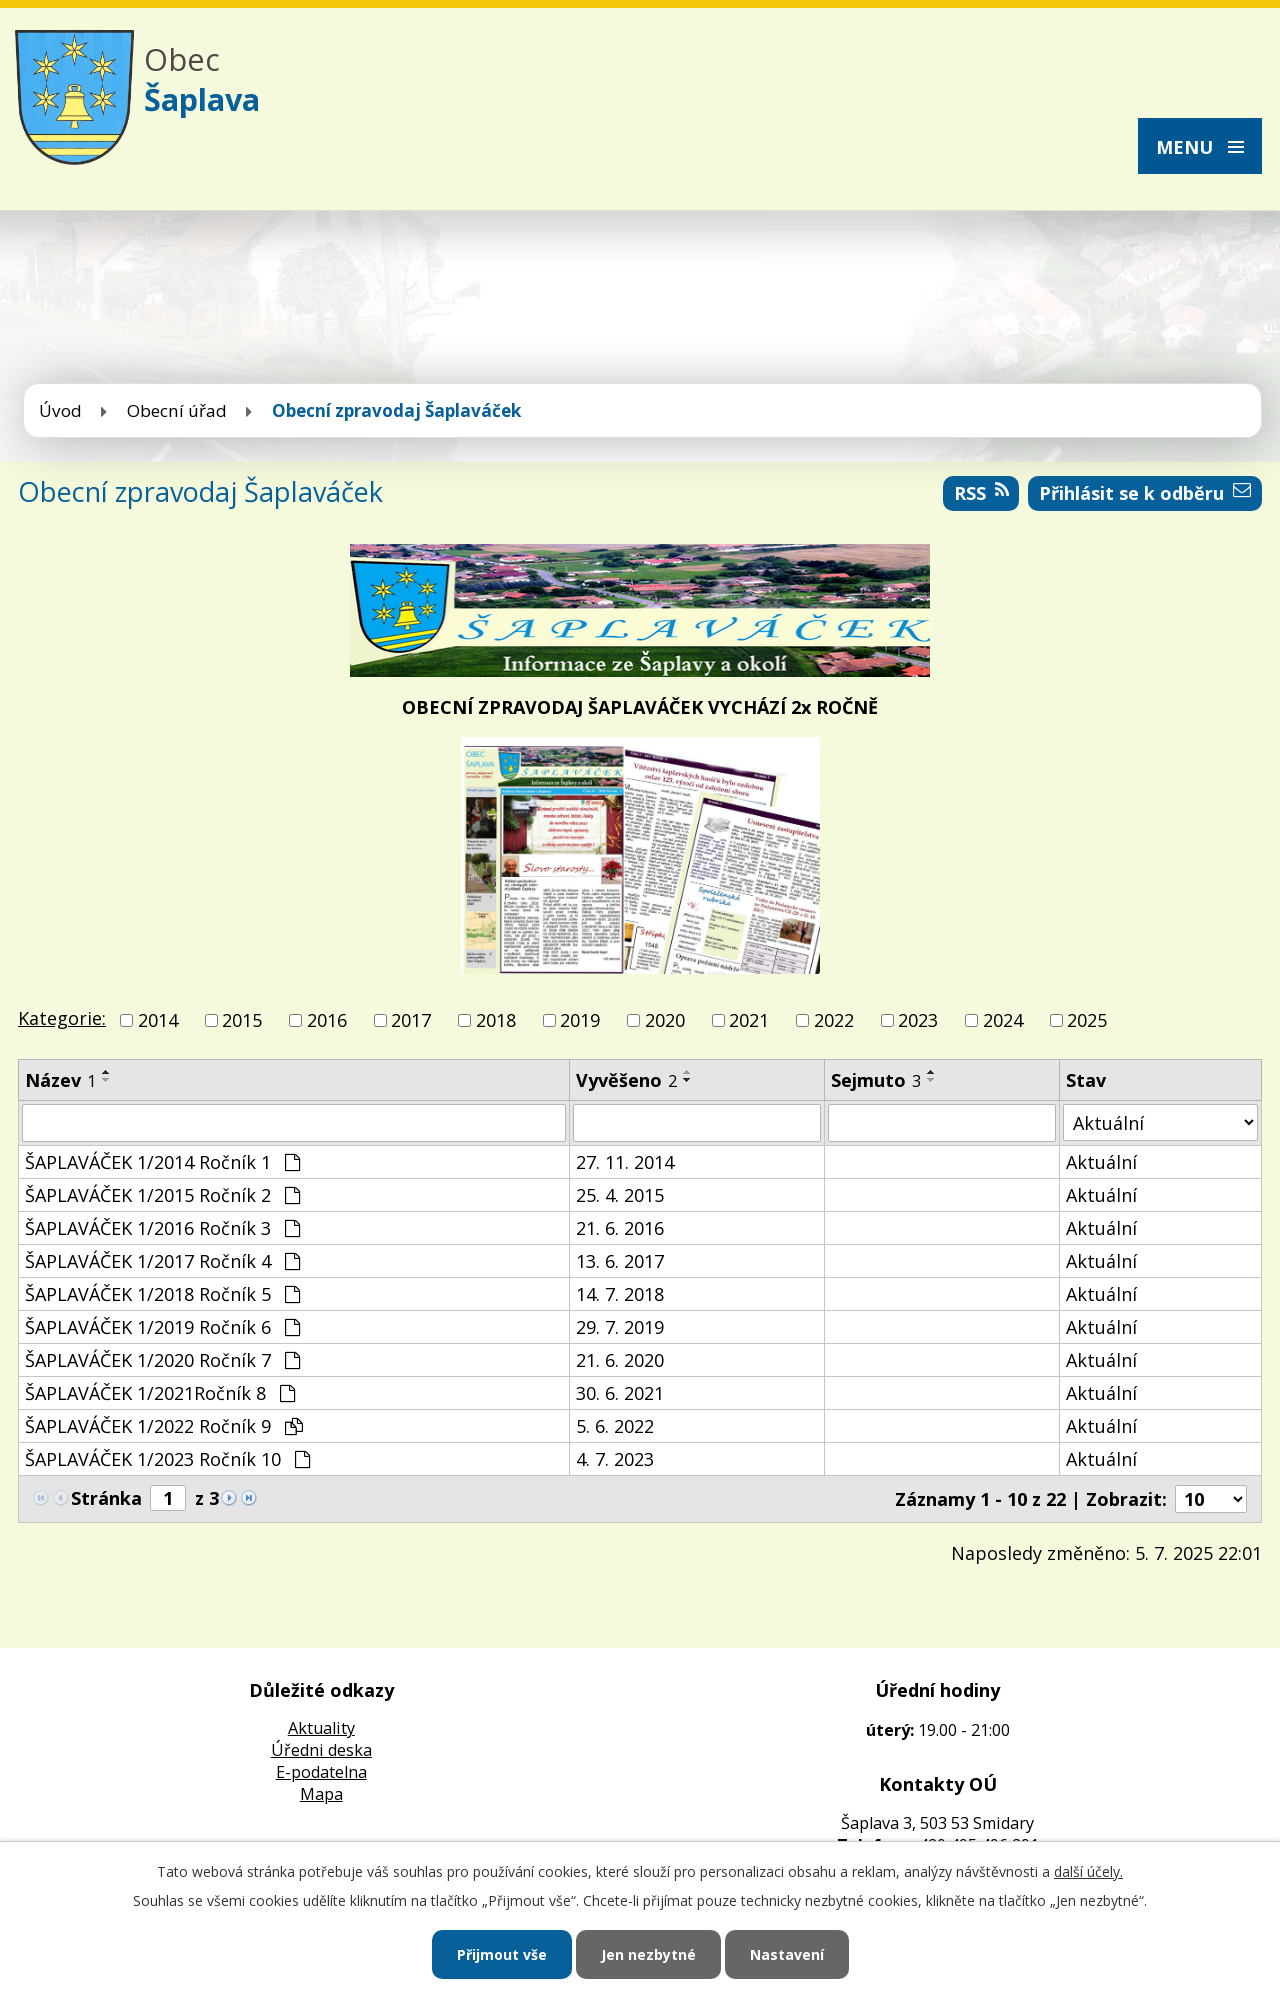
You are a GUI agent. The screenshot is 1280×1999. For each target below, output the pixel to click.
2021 (749, 1020)
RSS (981, 493)
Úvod (60, 410)
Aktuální (1101, 1162)
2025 (1087, 1020)
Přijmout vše (502, 1954)
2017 (411, 1020)
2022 (834, 1020)
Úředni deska (321, 1750)
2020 (665, 1020)
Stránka (106, 1498)
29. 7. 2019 (620, 1327)
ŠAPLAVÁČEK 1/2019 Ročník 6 (162, 1327)
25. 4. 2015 (620, 1195)
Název (60, 1080)
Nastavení (787, 1954)
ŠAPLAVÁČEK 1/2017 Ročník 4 (162, 1261)
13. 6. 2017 (620, 1261)
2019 (580, 1020)
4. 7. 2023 (615, 1459)
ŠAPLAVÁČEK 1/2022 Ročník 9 (164, 1426)
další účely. (1088, 1871)
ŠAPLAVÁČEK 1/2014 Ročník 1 (162, 1162)
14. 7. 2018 (620, 1294)
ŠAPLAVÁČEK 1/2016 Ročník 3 (162, 1228)
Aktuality (321, 1728)
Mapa (321, 1794)
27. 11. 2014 (625, 1162)
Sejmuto (876, 1080)
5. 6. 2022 (615, 1426)
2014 (158, 1020)
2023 (918, 1020)
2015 (242, 1020)
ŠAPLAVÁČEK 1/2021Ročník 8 (160, 1393)
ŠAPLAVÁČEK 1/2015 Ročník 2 (162, 1195)
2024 (1003, 1020)
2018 (496, 1020)
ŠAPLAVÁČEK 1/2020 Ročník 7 (162, 1360)
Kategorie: (62, 1018)
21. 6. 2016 (620, 1228)
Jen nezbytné (648, 1954)
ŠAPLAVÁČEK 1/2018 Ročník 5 (162, 1294)
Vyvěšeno (626, 1080)
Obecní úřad (177, 410)
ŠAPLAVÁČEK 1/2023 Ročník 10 (167, 1459)
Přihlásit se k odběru (1145, 493)
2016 (327, 1020)
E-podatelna (321, 1772)
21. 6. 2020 (620, 1360)
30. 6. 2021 (620, 1393)
